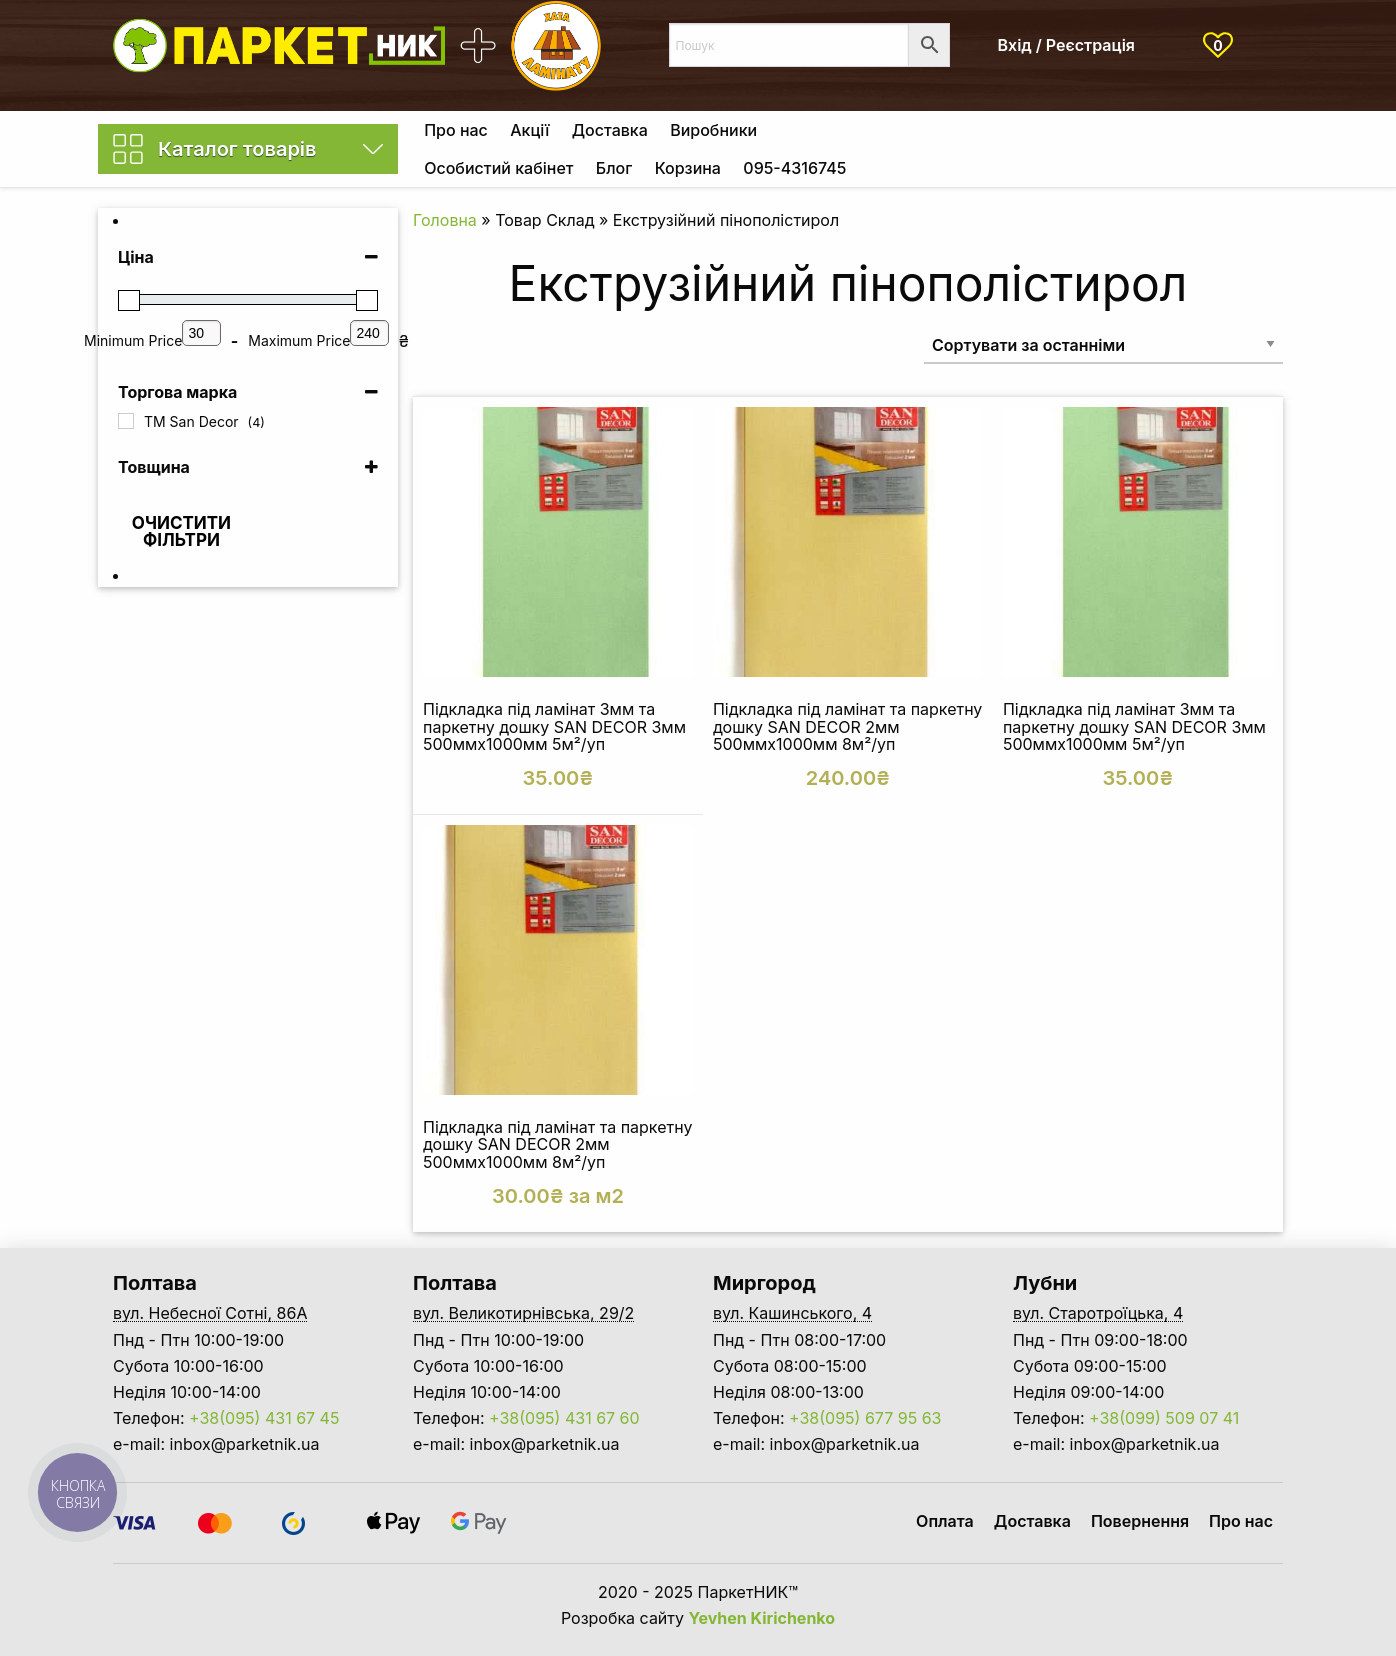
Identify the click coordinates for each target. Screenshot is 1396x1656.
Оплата (945, 1521)
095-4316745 (794, 168)
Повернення (1140, 1521)
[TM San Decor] (126, 421)
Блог (614, 168)
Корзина (688, 168)
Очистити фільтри (181, 531)
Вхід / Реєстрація (1067, 45)
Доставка (610, 130)
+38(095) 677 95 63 (865, 1418)
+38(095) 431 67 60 (564, 1418)
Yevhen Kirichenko (762, 1618)
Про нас (456, 130)
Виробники (713, 130)
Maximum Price (299, 340)
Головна (445, 220)
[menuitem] (456, 130)
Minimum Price (133, 340)
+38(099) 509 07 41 (1164, 1418)
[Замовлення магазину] (1103, 344)
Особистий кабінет (498, 168)
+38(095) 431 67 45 (264, 1418)
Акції (529, 130)
